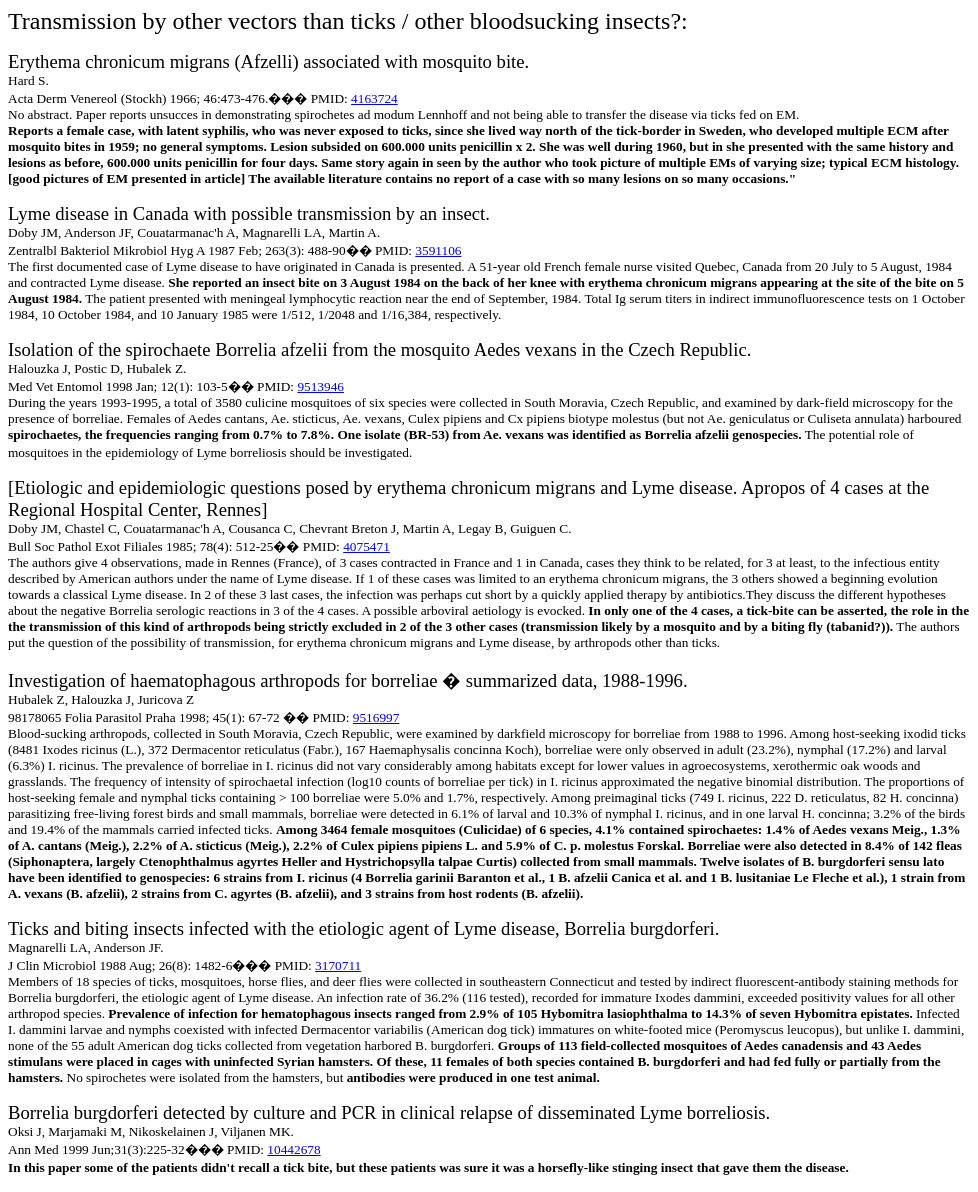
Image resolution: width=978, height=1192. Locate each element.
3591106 (438, 250)
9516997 (376, 717)
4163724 (374, 98)
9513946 (320, 386)
